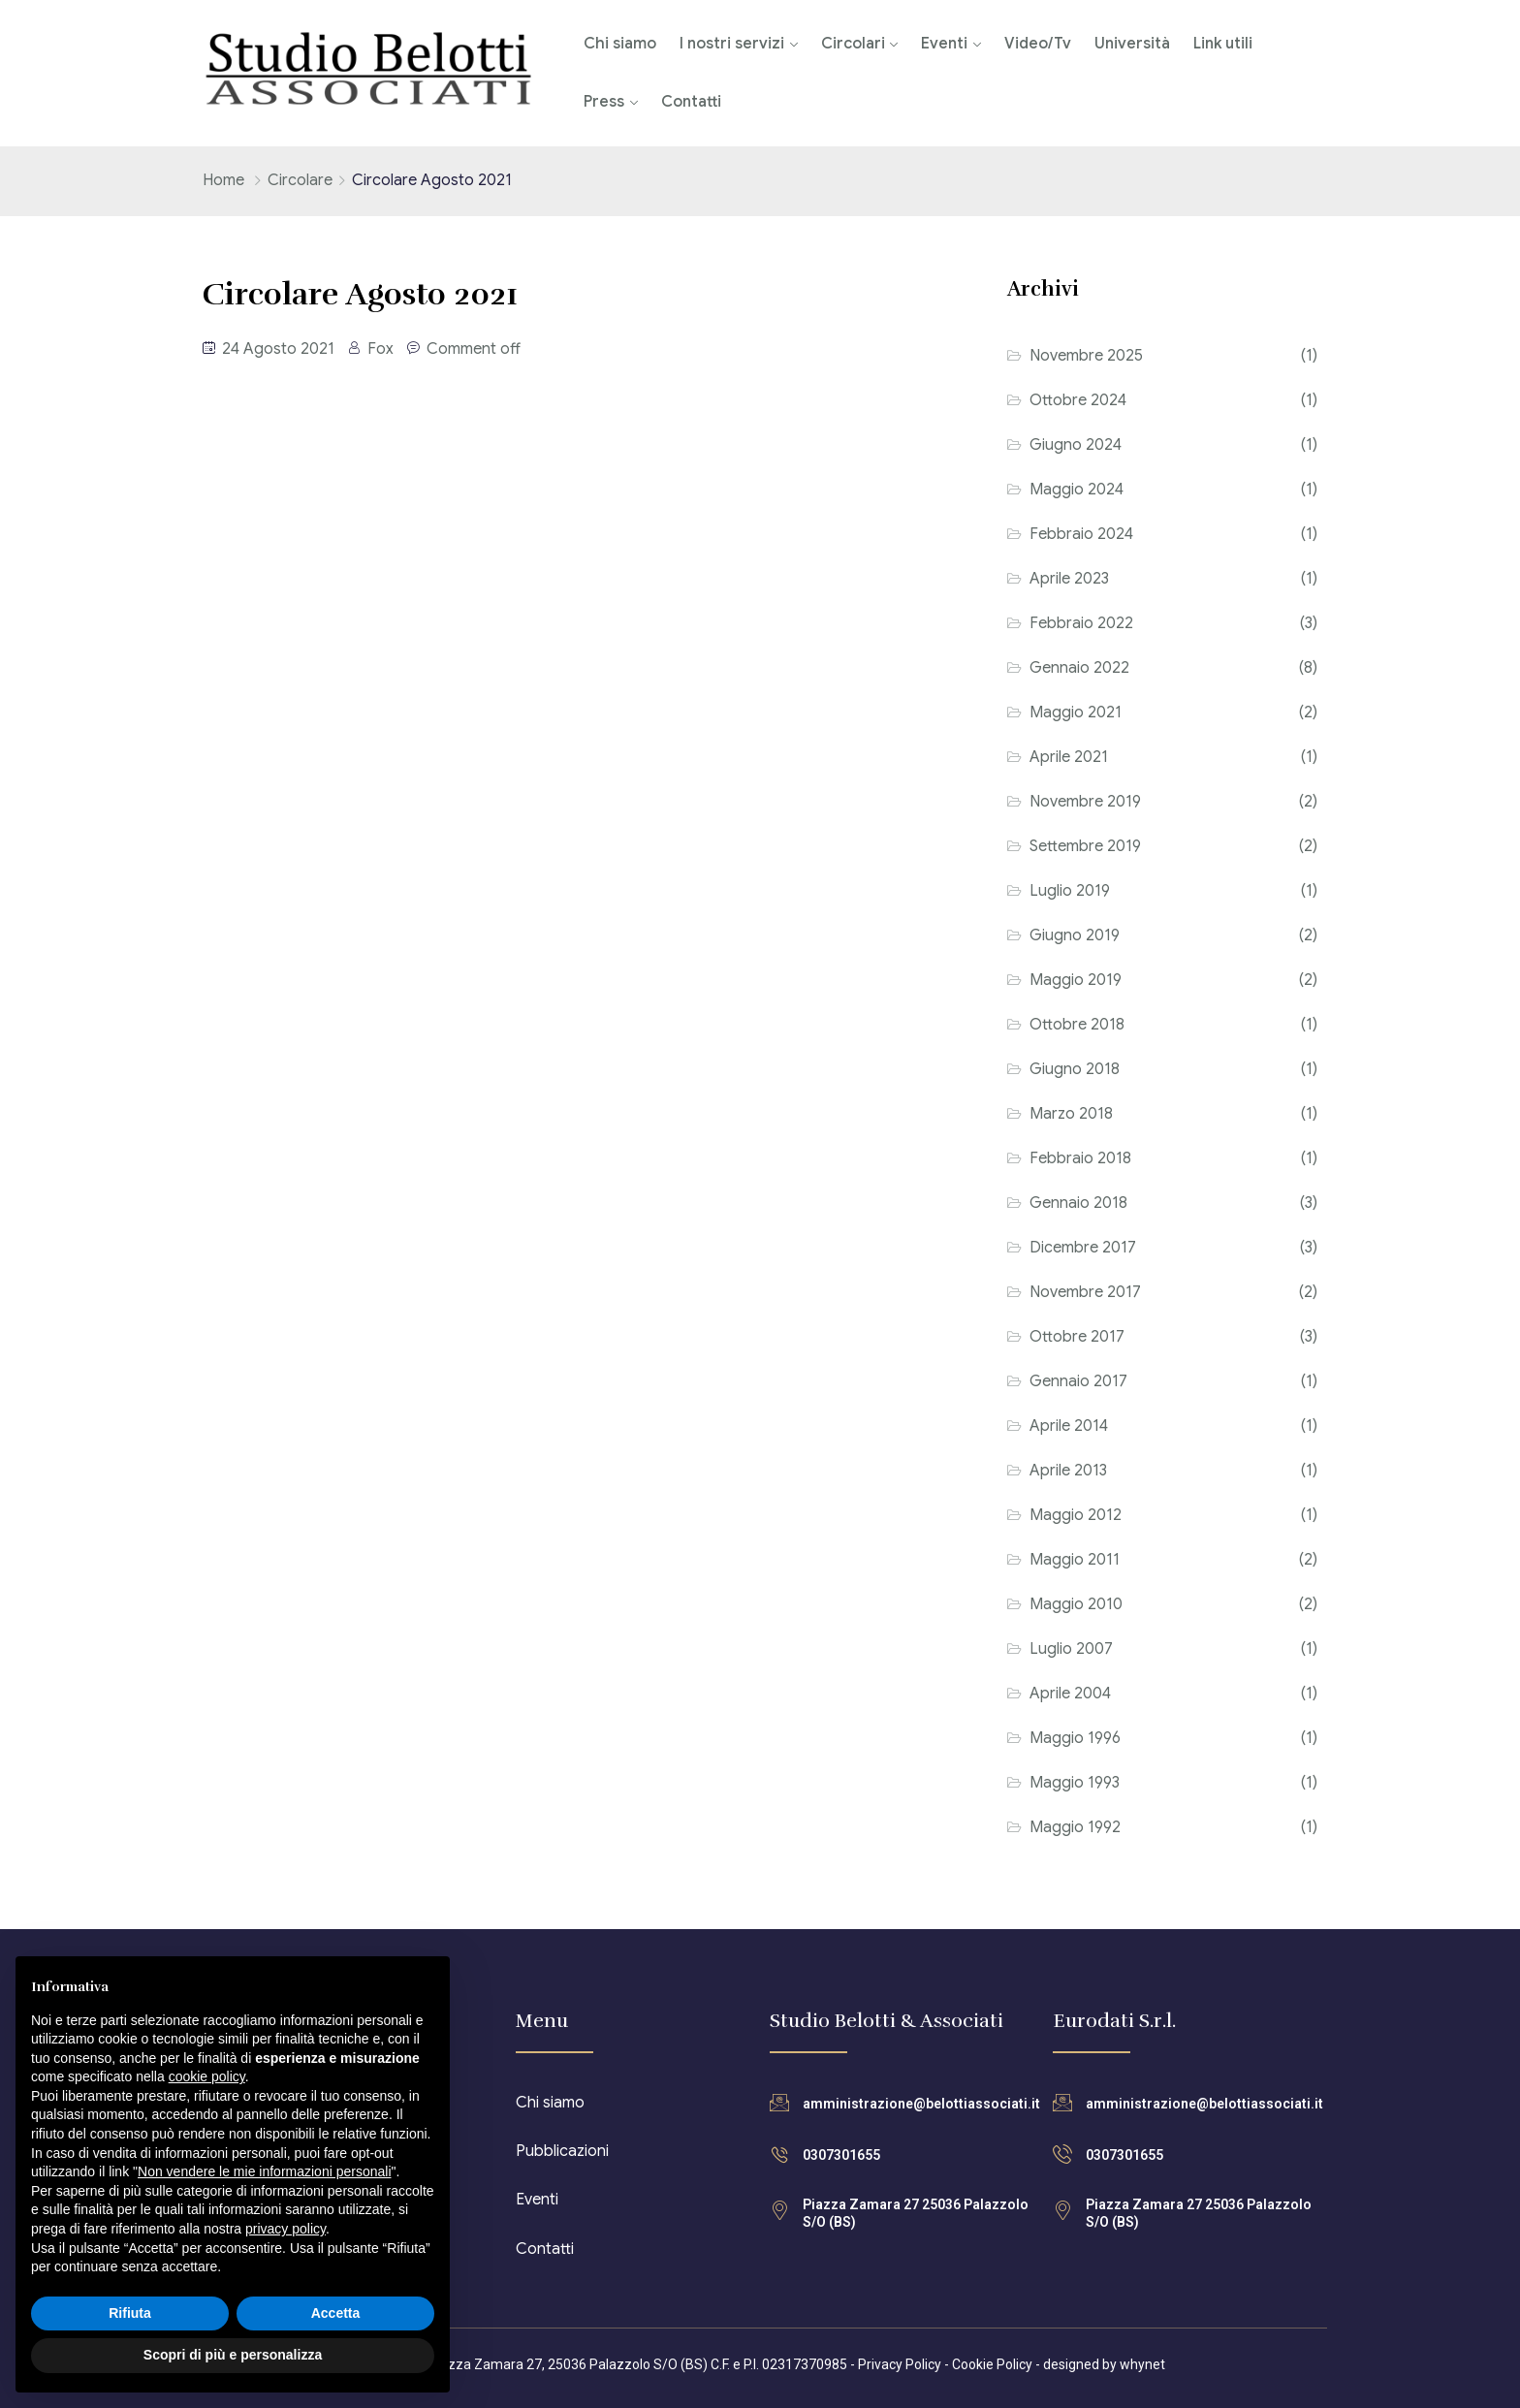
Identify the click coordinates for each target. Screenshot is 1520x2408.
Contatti (691, 101)
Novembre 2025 (1086, 355)
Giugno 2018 (1074, 1069)
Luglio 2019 (1069, 891)
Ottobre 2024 (1077, 400)
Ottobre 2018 (1076, 1024)
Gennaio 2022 (1079, 668)
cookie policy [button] (207, 2076)
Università (1132, 43)
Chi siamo (620, 43)
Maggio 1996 (1075, 1738)
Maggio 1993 (1074, 1782)
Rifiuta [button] (130, 2313)
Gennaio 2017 (1078, 1381)
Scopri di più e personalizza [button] (232, 2354)
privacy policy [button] (285, 2228)
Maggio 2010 (1076, 1604)
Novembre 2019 (1085, 801)
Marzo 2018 (1071, 1114)
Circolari (853, 43)
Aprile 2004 (1070, 1693)
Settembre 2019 (1085, 846)
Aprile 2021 (1068, 757)
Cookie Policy (992, 2364)
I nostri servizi (732, 43)
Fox (380, 349)
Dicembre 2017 (1082, 1247)
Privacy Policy (899, 2364)
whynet (1142, 2364)
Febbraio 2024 (1081, 534)
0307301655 (841, 2155)
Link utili (1222, 43)
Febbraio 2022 (1081, 623)
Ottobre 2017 (1076, 1337)
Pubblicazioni (562, 2151)
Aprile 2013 (1068, 1470)
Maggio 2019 (1075, 980)
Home (223, 180)
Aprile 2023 (1069, 578)
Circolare (300, 180)
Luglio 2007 (1071, 1649)
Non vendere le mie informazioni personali (264, 2171)
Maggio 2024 (1076, 489)
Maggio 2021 (1075, 712)
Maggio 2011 (1074, 1559)
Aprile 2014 (1068, 1426)
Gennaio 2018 (1078, 1203)
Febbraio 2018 (1080, 1158)
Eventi (944, 43)
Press (604, 101)
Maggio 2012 (1075, 1515)
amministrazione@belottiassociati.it (921, 2103)
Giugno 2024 (1075, 445)
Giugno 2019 (1074, 935)
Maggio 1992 (1075, 1827)
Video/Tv (1037, 43)
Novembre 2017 (1085, 1292)
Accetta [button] (336, 2313)
